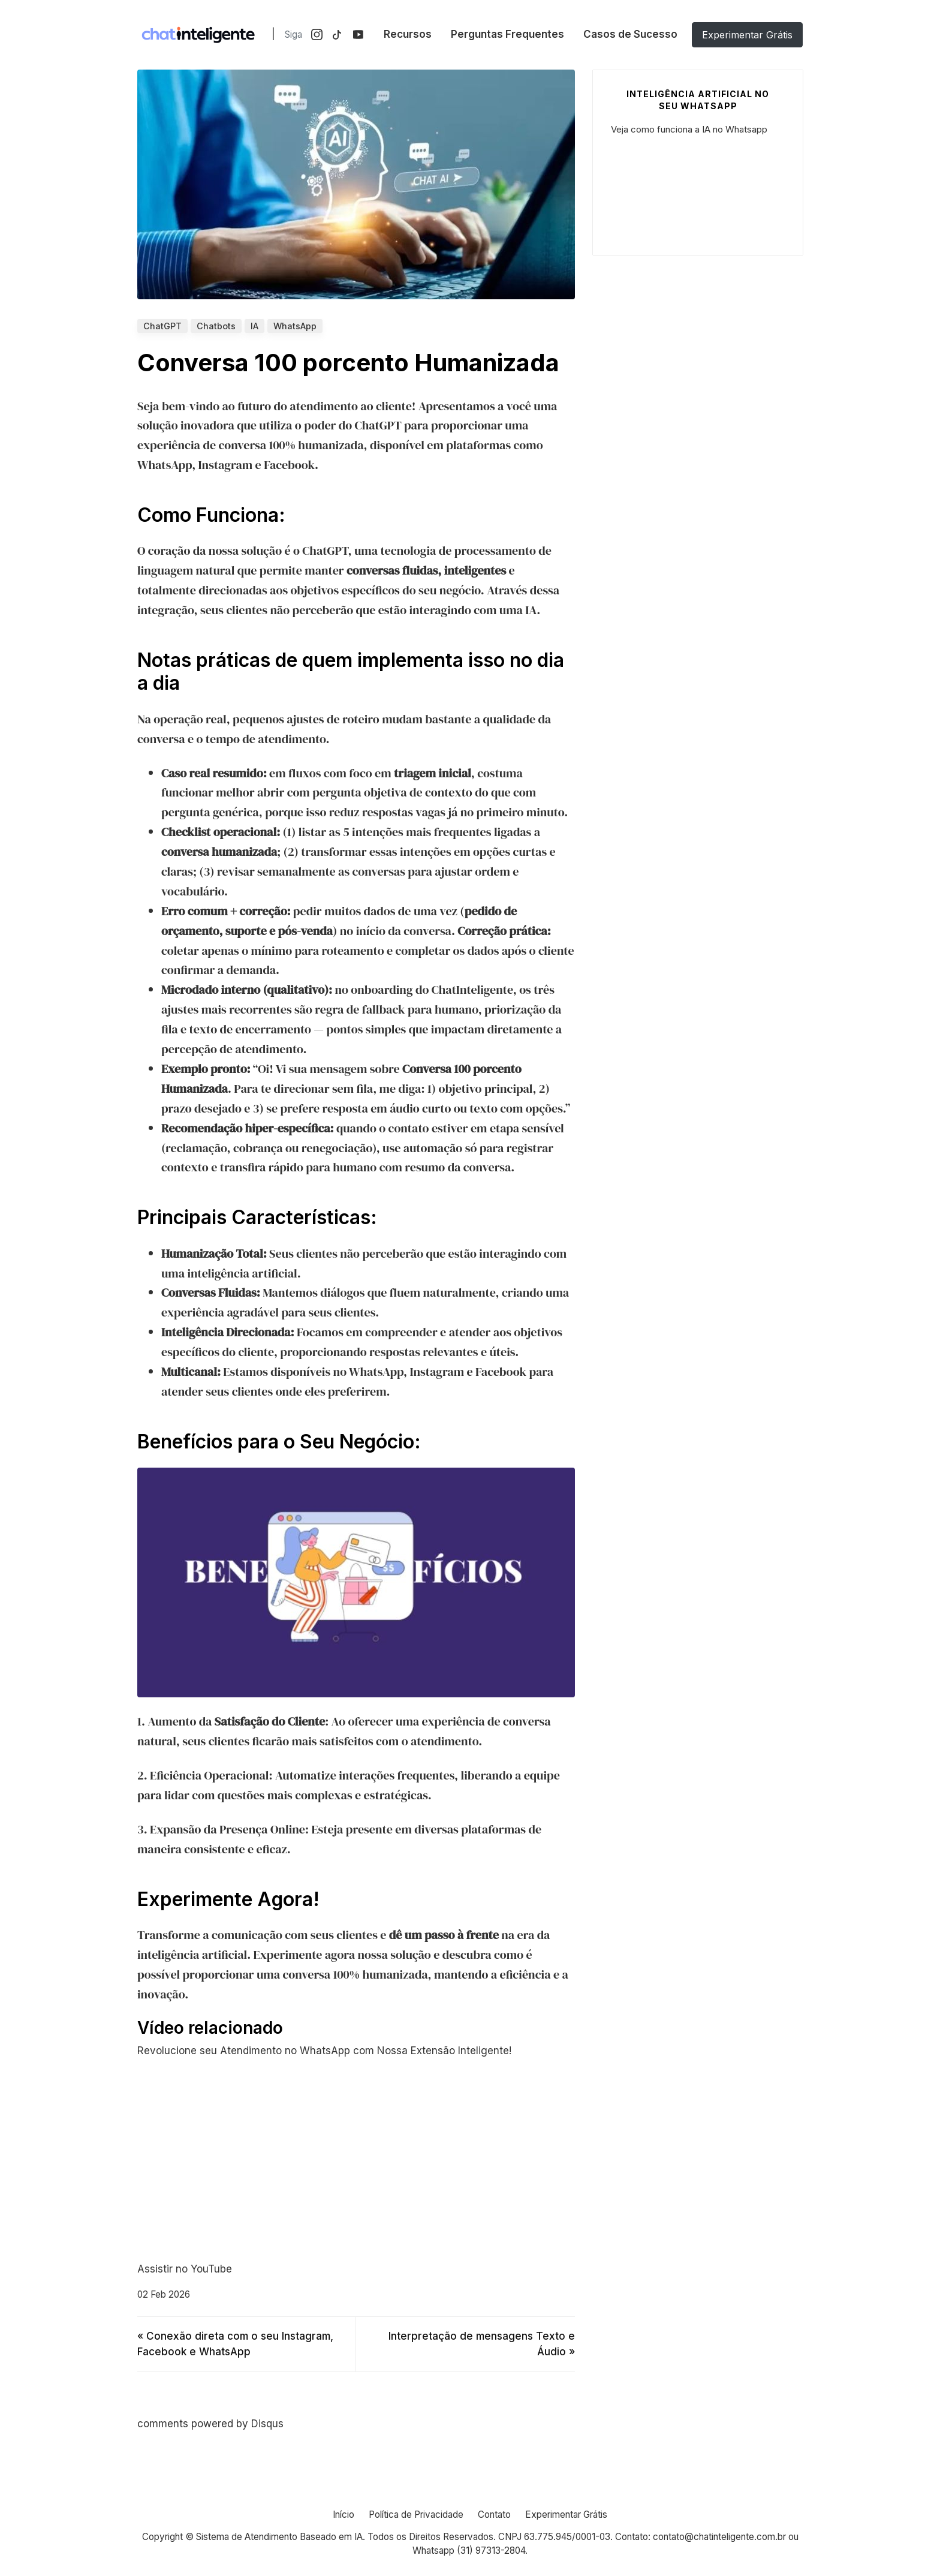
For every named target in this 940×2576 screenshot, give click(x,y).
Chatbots (216, 326)
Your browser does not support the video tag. (698, 189)
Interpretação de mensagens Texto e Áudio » (481, 2344)
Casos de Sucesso (630, 34)
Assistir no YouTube (184, 2269)
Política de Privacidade (416, 2514)
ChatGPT (162, 326)
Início (343, 2514)
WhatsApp (295, 326)
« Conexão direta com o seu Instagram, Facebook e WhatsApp (235, 2344)
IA (254, 326)
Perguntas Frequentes (507, 34)
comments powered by (210, 2424)
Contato (494, 2514)
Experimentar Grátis (747, 35)
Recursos (408, 34)
